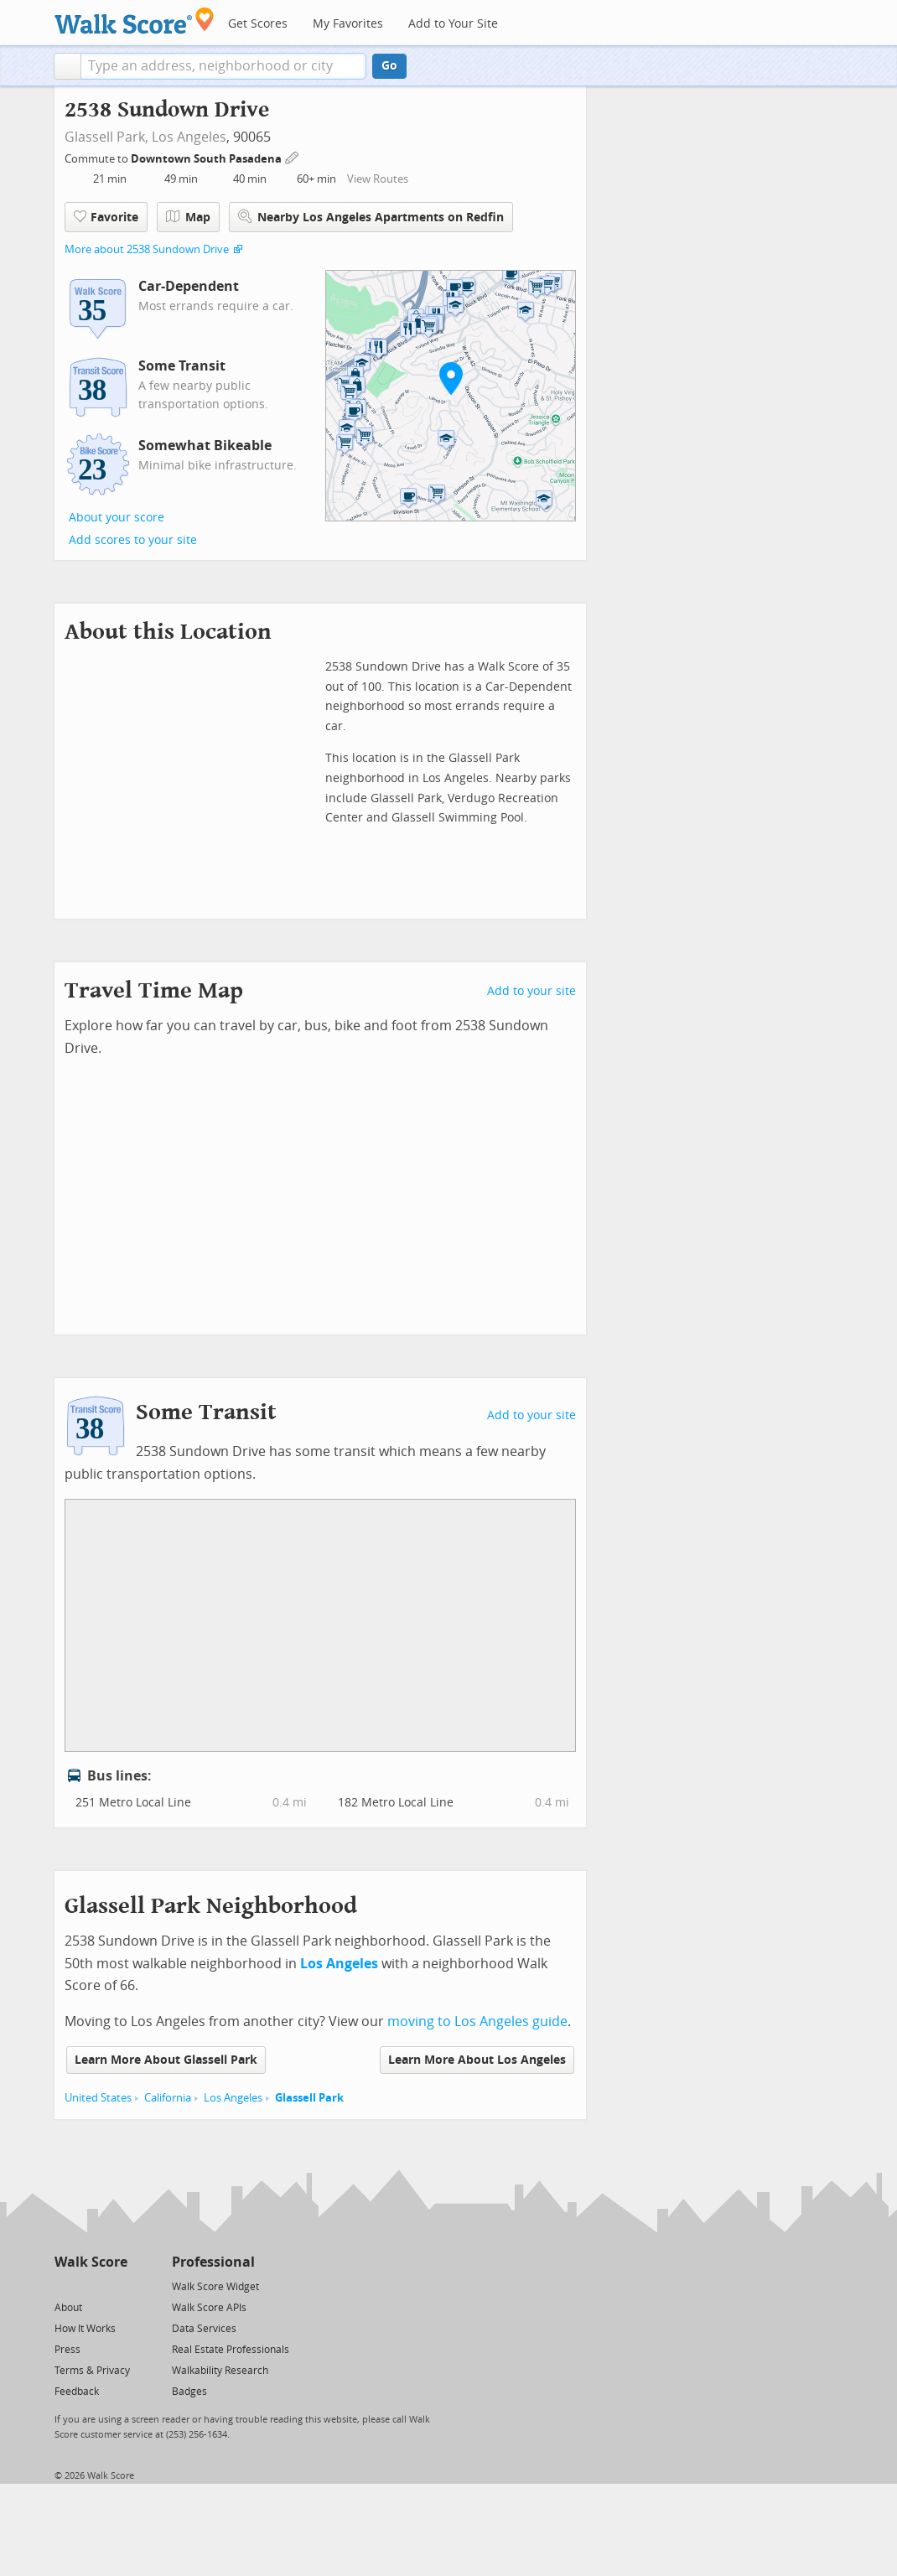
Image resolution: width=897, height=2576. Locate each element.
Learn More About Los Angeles (477, 2060)
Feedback (76, 2391)
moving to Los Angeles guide (477, 2021)
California (167, 2097)
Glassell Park (309, 2097)
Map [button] (188, 217)
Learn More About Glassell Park (166, 2060)
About (68, 2308)
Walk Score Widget (215, 2287)
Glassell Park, (106, 137)
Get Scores (258, 24)
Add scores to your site (133, 540)
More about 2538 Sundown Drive (147, 249)
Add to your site (531, 991)
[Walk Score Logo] (134, 20)
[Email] (116, 2285)
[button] (67, 66)
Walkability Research (220, 2370)
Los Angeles (189, 137)
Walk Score (90, 2262)
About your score (116, 518)
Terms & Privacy (92, 2370)
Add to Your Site (453, 24)
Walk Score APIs (209, 2308)
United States (98, 2097)
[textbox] (223, 66)
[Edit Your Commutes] (292, 156)
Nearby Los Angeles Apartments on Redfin (371, 217)
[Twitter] (64, 2285)
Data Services (204, 2329)
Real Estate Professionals (230, 2350)
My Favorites (348, 24)
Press (67, 2350)
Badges (189, 2391)
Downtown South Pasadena (207, 159)
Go (389, 66)
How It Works (85, 2329)
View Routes (377, 179)
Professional (213, 2262)
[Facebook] (90, 2285)
